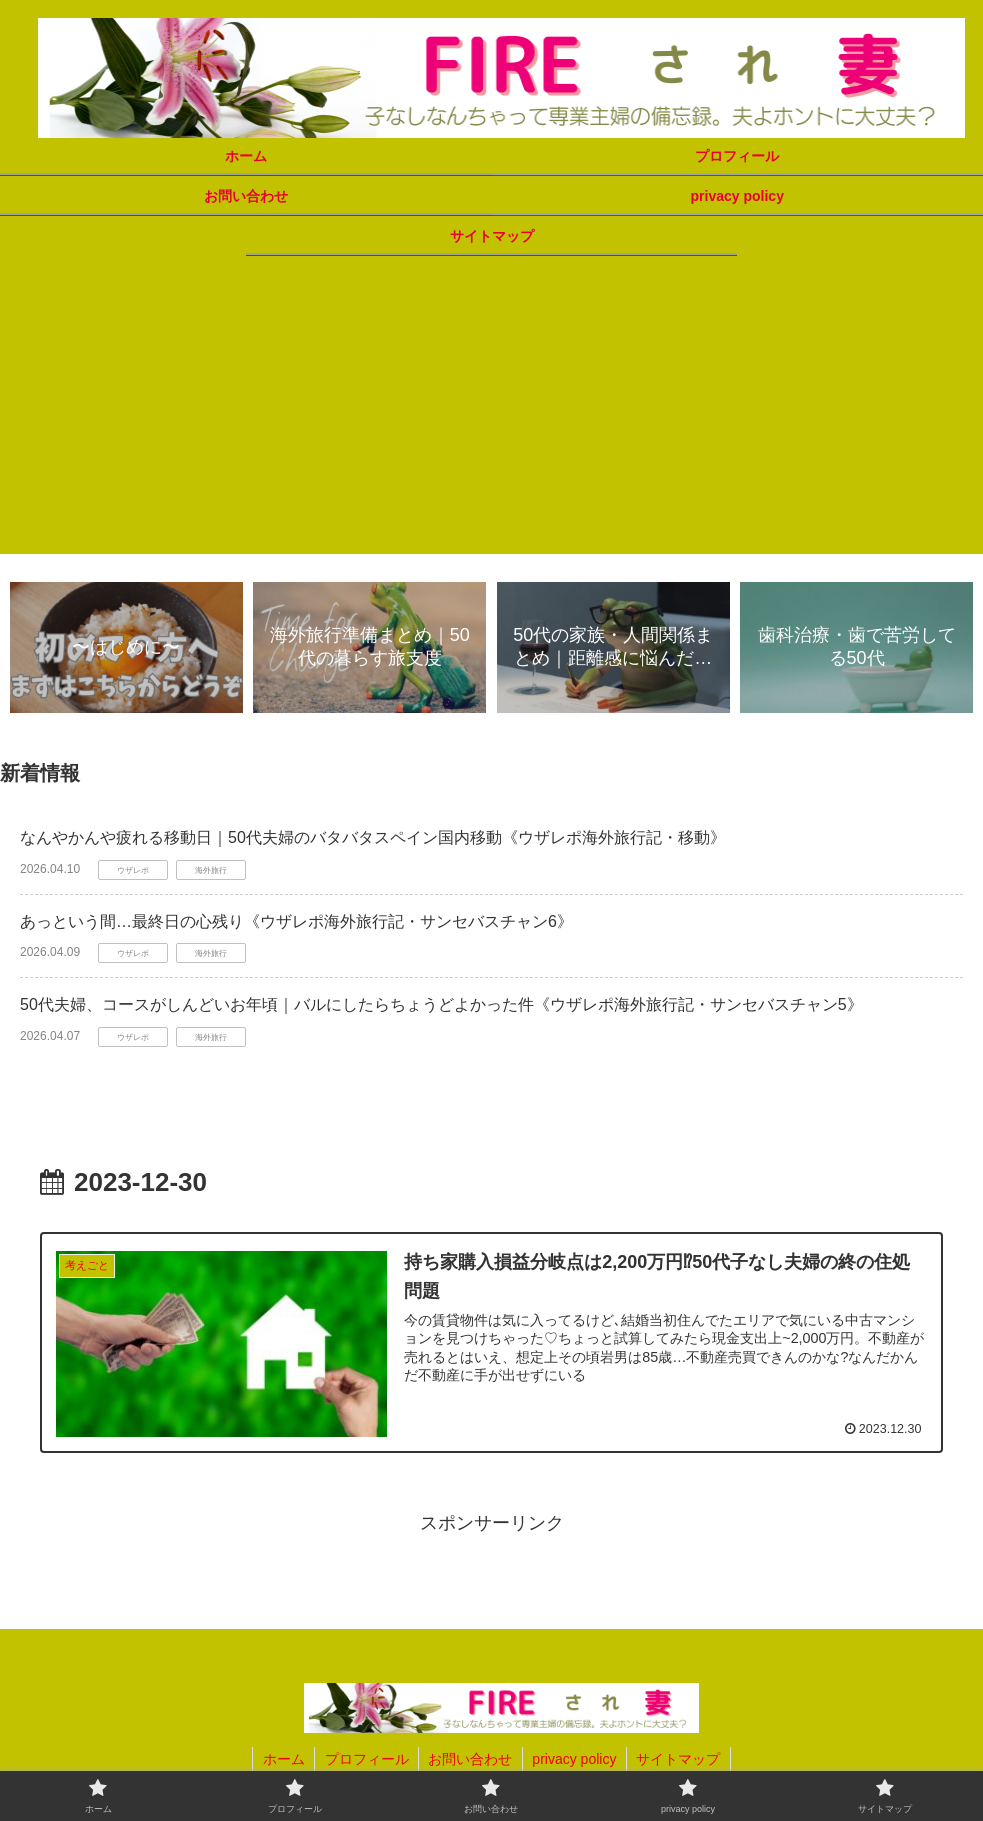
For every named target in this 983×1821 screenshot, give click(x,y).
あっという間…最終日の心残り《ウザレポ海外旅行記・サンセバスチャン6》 (296, 921)
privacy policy (575, 1759)
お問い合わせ (470, 1759)
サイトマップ (681, 1759)
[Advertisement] (491, 414)
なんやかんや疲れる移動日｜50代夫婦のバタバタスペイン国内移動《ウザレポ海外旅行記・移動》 (373, 837)
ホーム (281, 1759)
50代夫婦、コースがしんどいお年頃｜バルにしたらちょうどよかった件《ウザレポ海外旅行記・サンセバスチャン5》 (441, 1005)
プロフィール (365, 1759)
